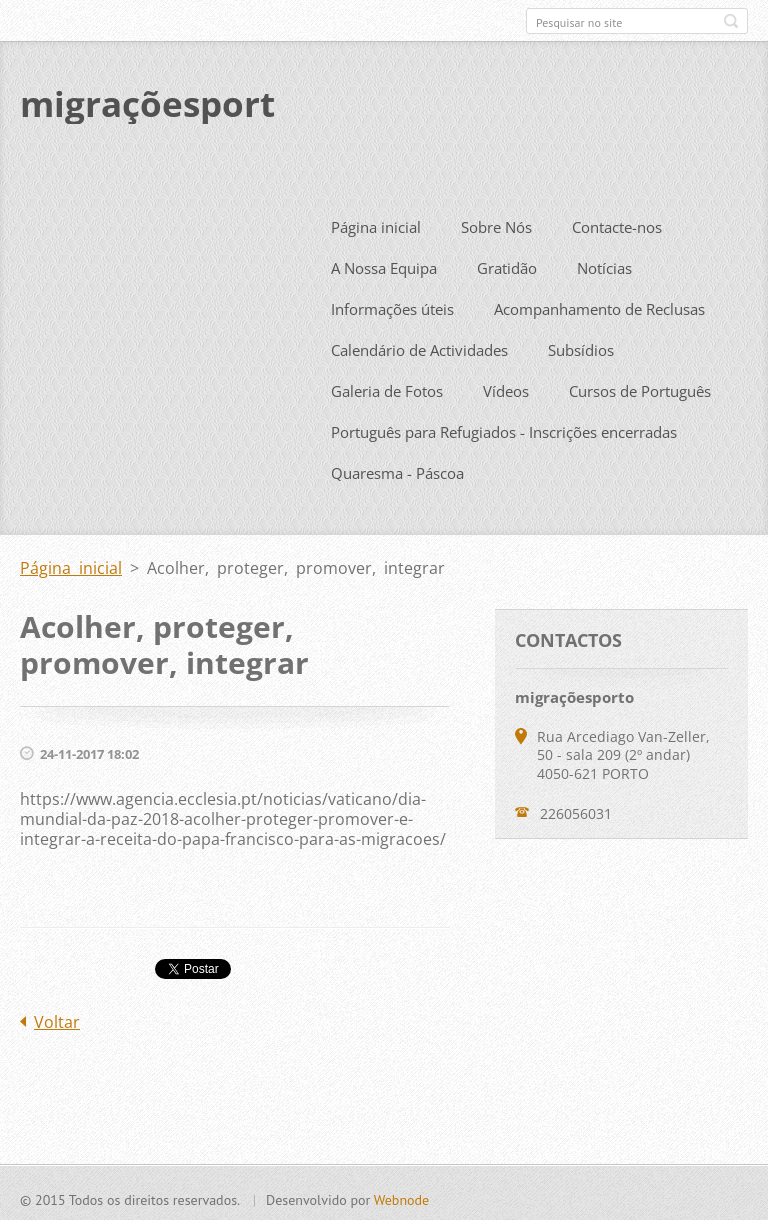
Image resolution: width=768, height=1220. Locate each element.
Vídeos (506, 387)
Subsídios (581, 346)
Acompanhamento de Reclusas (599, 305)
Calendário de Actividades (419, 346)
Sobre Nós (496, 223)
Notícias (604, 264)
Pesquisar (731, 21)
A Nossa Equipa (384, 264)
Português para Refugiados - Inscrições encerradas (504, 428)
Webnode (401, 1196)
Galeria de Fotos (387, 387)
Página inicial (376, 223)
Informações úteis (392, 305)
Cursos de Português (640, 387)
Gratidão (507, 264)
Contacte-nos (617, 223)
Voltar (57, 1018)
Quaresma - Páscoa (397, 469)
